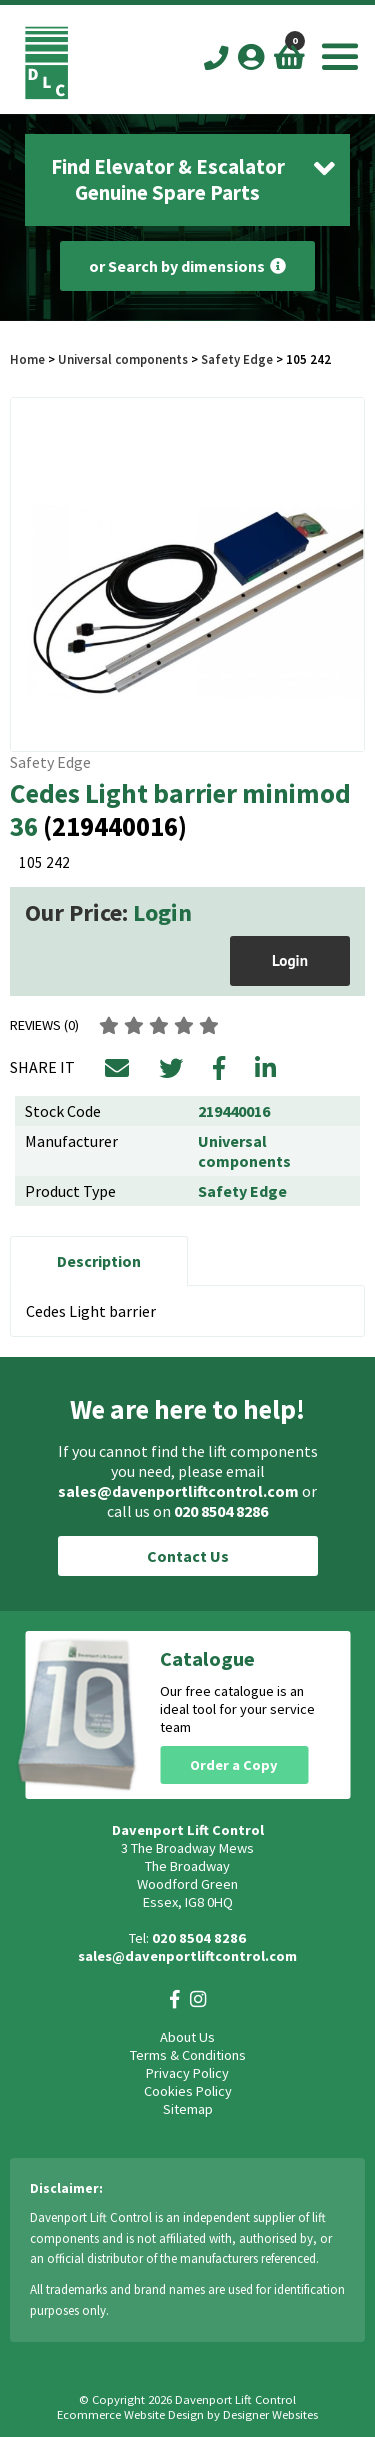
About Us (187, 2037)
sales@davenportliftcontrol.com (178, 1491)
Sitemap (188, 2109)
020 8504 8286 (221, 1511)
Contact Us (188, 1556)
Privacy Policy (187, 2073)
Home (27, 359)
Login (162, 912)
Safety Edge (237, 359)
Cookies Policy (188, 2091)
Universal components (123, 359)
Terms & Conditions (188, 2055)
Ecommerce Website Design (130, 2414)
